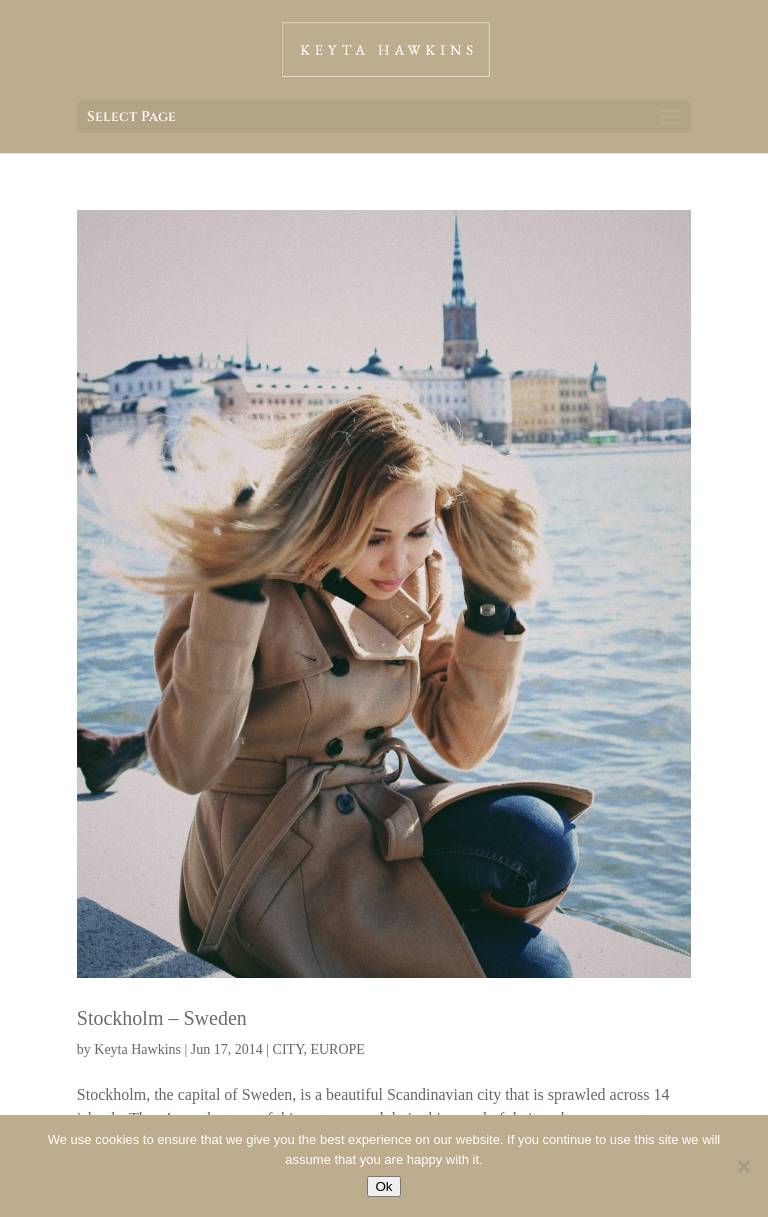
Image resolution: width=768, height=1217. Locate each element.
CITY (288, 1049)
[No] (743, 1166)
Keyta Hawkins (137, 1049)
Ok (383, 1186)
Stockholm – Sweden (162, 1018)
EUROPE (337, 1049)
